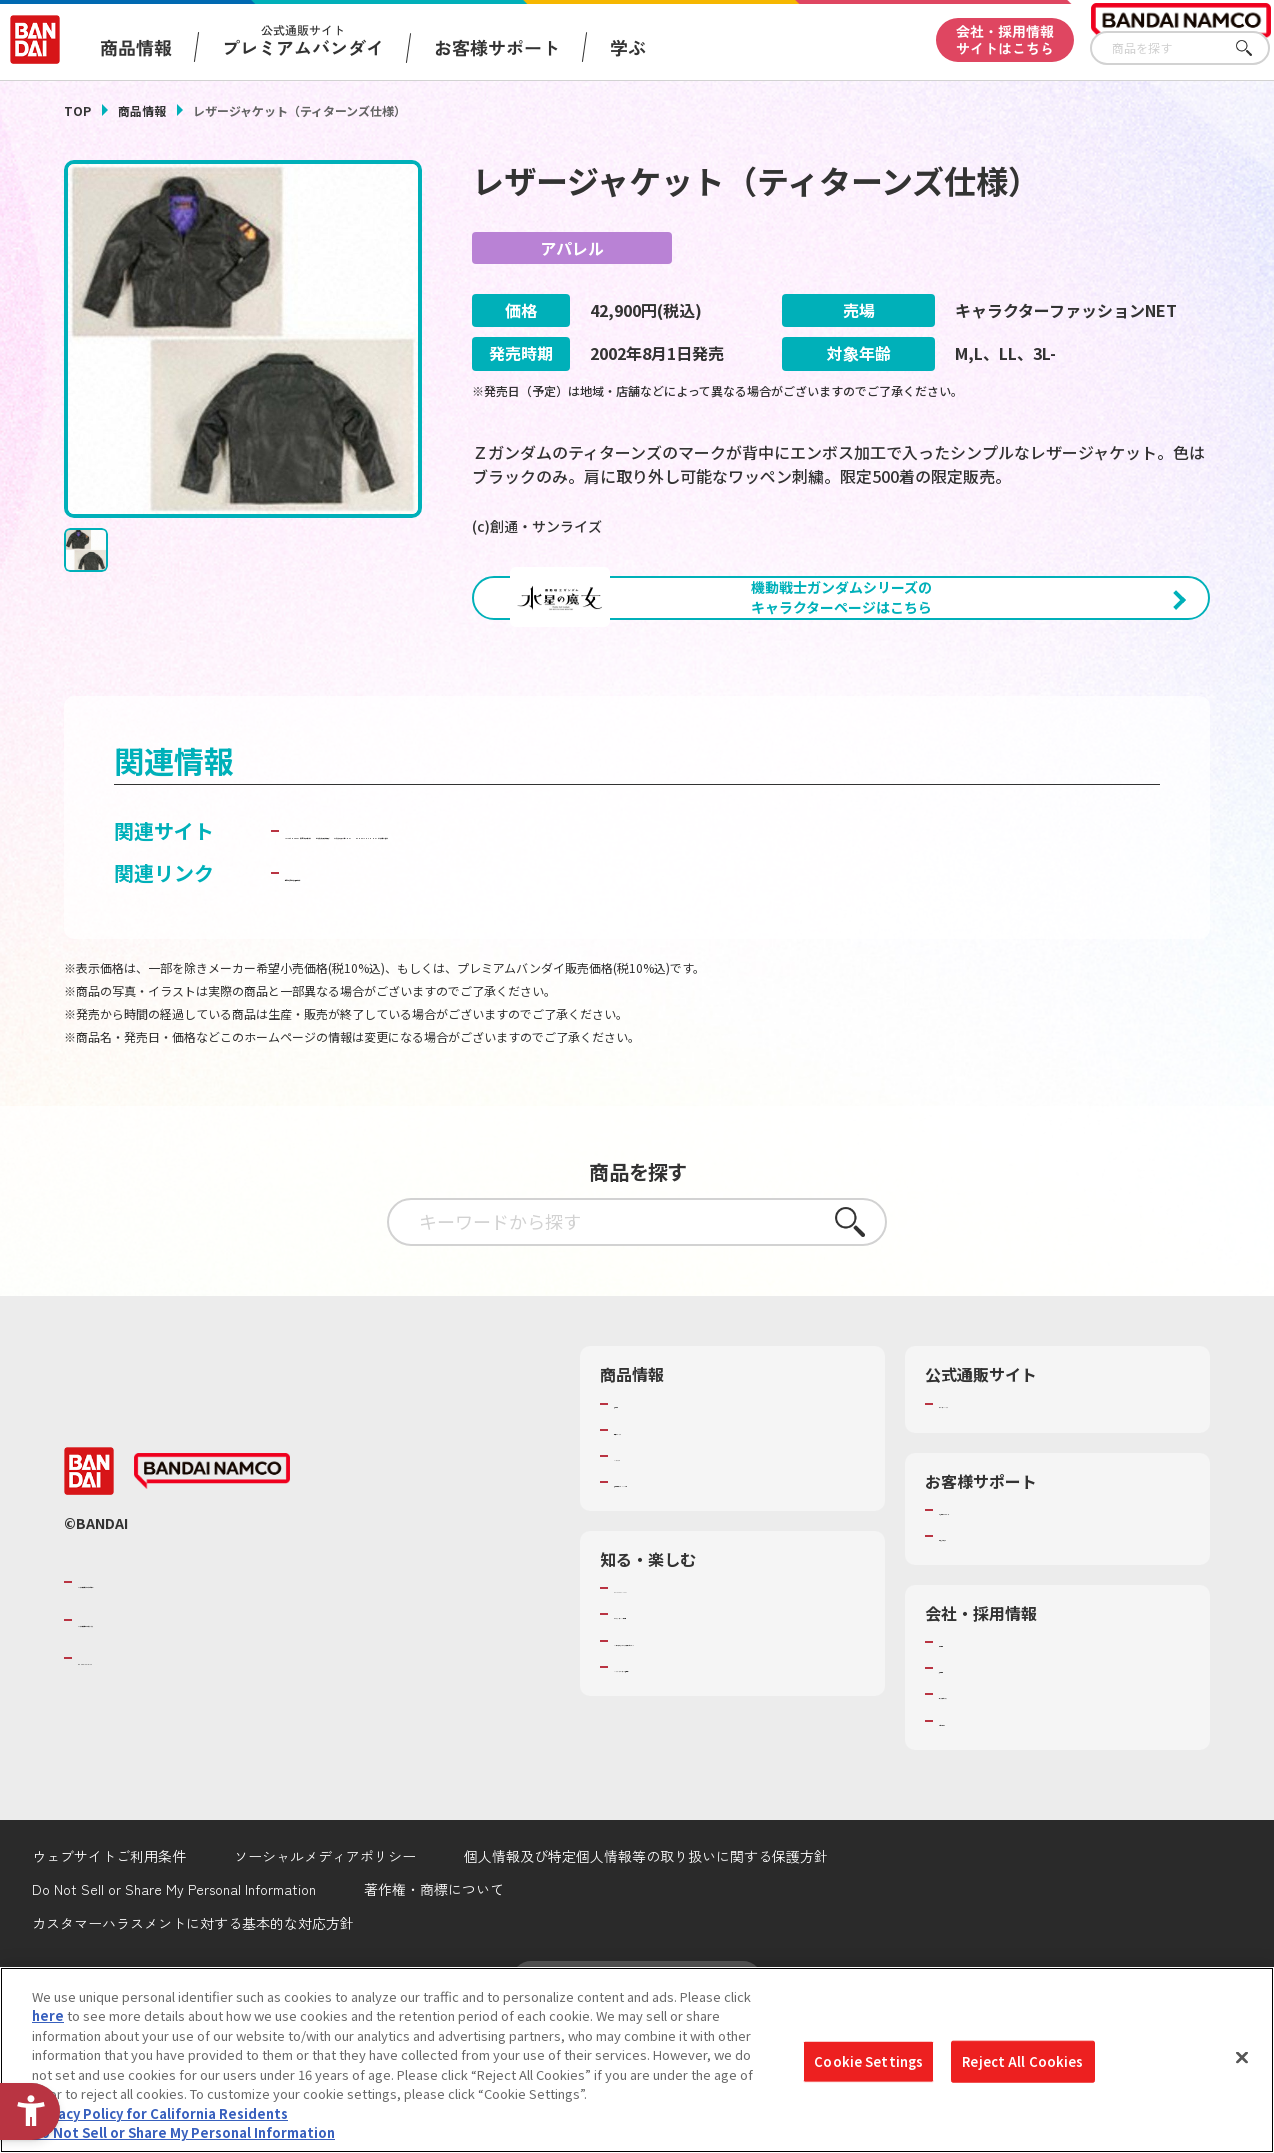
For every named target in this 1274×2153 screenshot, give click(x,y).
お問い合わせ (978, 1855)
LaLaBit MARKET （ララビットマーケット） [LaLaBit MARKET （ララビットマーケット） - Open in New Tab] (490, 932)
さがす (1255, 48)
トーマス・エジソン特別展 (692, 1748)
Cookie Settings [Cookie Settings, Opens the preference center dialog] (868, 2061)
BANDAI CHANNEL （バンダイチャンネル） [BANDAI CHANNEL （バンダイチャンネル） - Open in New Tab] (769, 964)
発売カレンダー (659, 1564)
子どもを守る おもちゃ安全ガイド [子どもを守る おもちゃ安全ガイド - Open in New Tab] (437, 1006)
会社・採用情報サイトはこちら (1005, 39)
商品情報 (142, 110)
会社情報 (965, 1776)
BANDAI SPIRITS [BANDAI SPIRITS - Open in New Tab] (139, 1792)
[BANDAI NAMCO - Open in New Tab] (212, 1605)
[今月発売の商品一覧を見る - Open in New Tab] (1033, 707)
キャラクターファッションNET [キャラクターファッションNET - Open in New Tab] (424, 964)
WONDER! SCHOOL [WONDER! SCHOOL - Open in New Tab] (670, 1722)
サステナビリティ (990, 1828)
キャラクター (652, 1590)
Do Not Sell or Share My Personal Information (183, 2132)
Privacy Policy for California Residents (160, 2113)
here (48, 2015)
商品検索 (640, 1537)
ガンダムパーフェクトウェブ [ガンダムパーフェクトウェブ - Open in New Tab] (829, 932)
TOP (77, 110)
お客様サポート (497, 47)
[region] (637, 2060)
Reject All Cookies (1022, 2061)
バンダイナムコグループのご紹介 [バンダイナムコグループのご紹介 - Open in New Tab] (198, 1715)
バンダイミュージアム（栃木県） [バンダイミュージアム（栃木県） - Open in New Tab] (711, 1819)
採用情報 (965, 1802)
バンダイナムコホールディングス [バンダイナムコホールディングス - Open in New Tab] (198, 1754)
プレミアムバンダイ (997, 1537)
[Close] (1242, 2057)
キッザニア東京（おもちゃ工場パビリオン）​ (731, 1784)
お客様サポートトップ (1004, 1644)
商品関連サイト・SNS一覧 (691, 1616)
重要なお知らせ (984, 1670)
